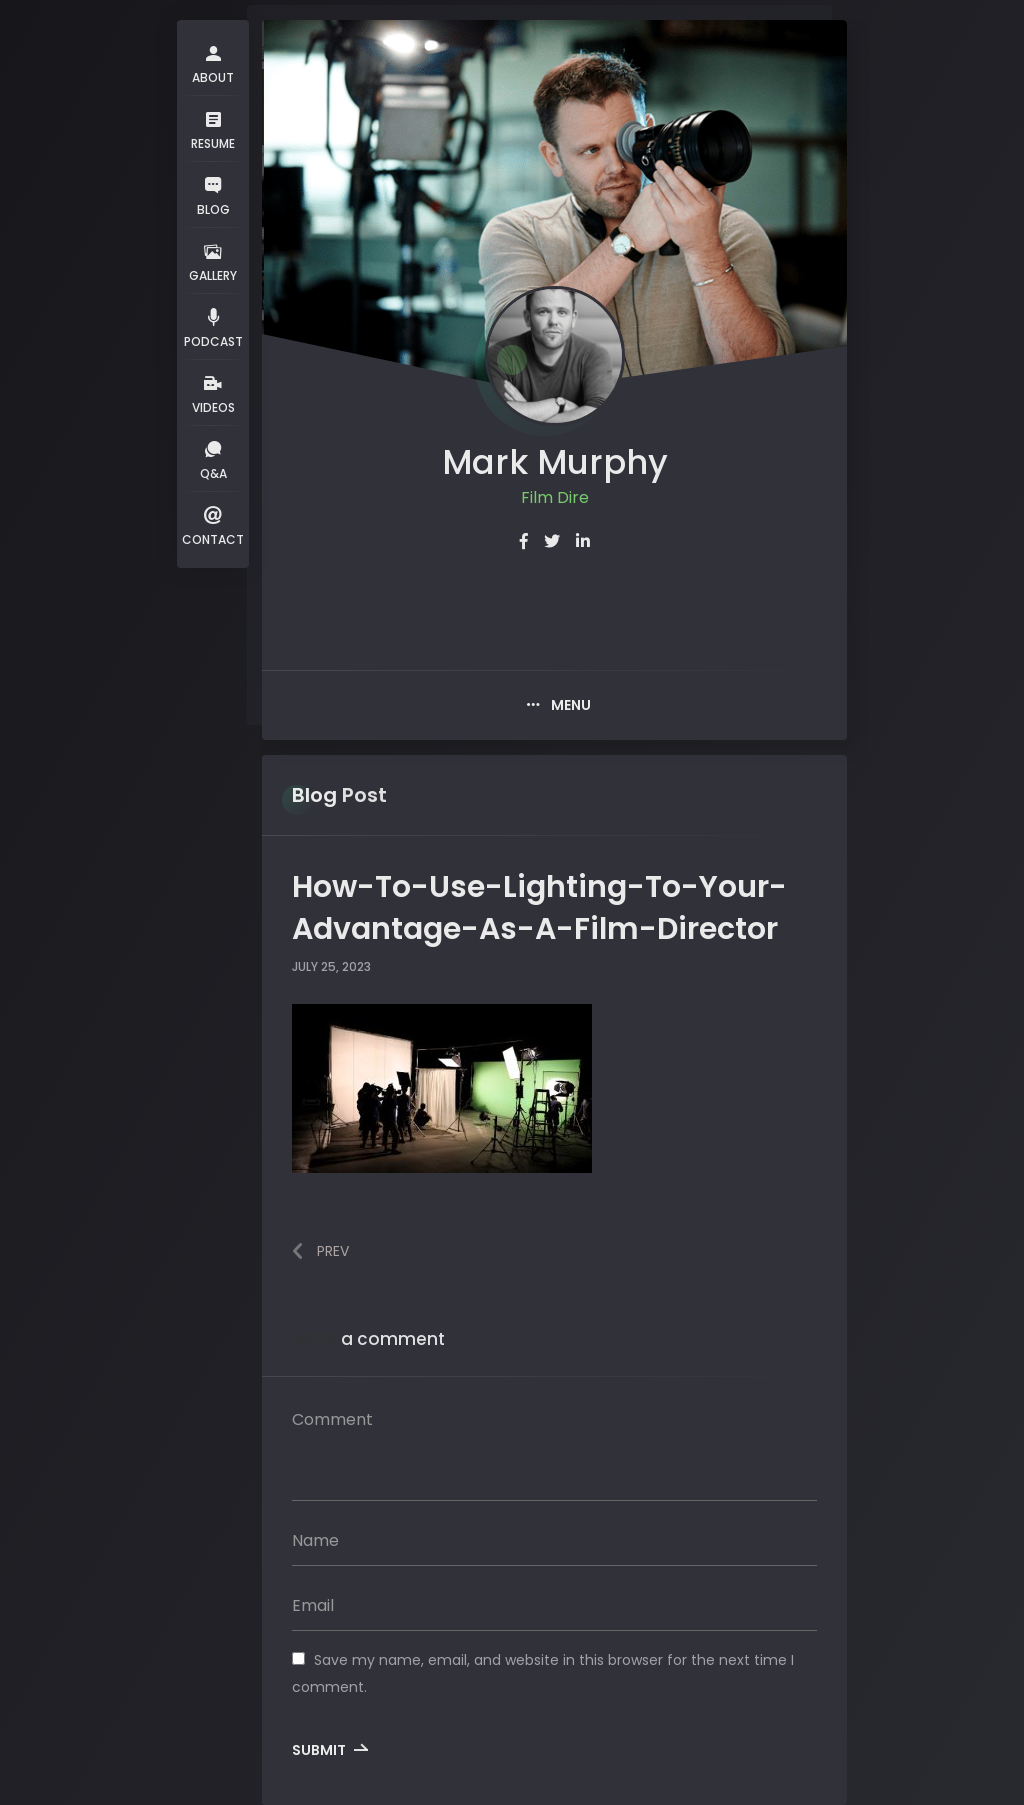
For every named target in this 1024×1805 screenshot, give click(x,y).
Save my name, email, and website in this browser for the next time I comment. (543, 1673)
